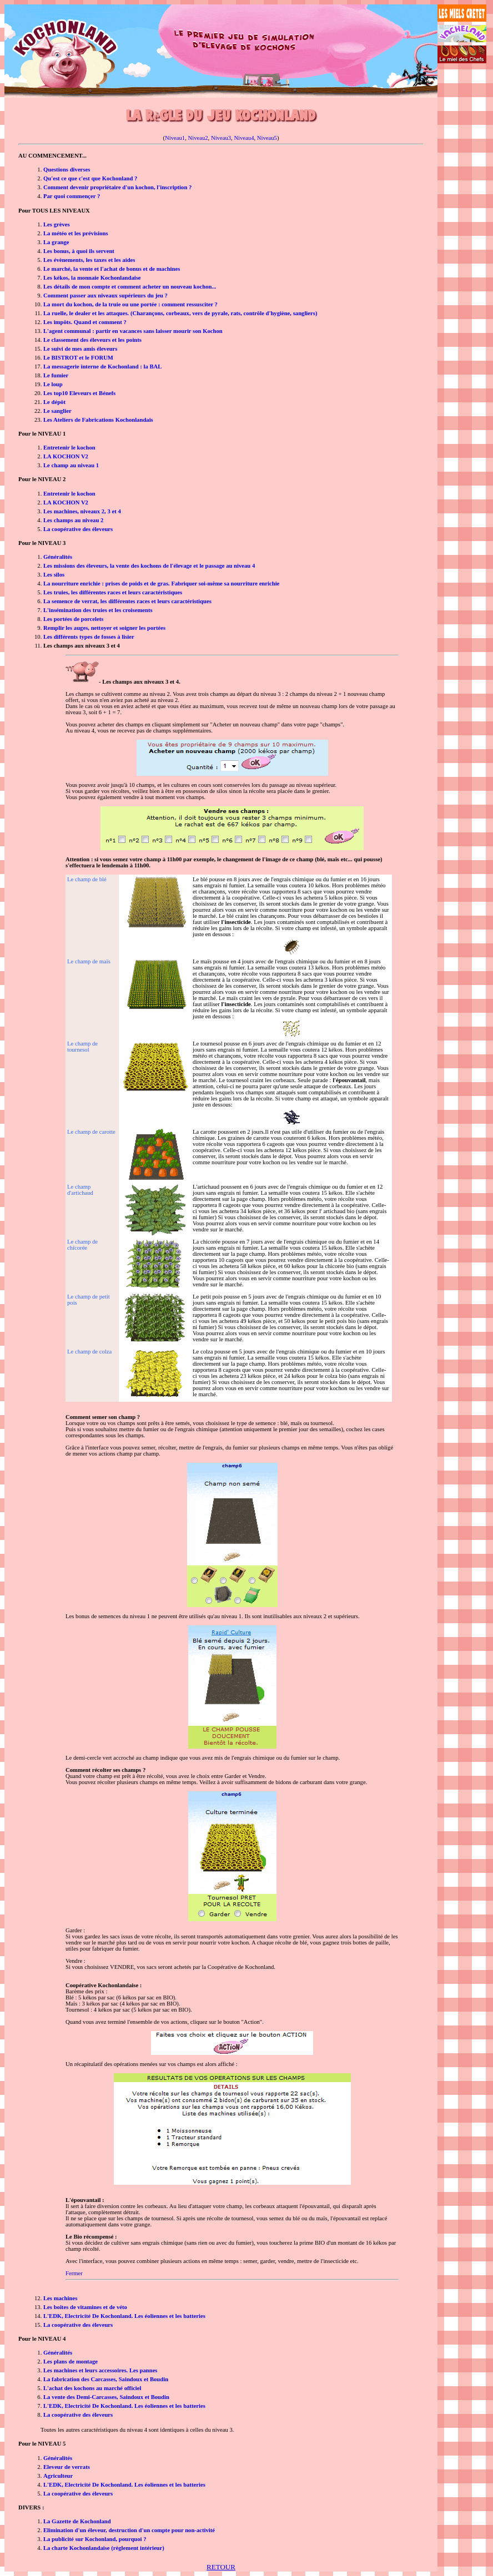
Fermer (74, 2273)
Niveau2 (198, 138)
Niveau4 (244, 138)
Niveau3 (221, 138)
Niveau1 (175, 138)
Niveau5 (267, 138)
